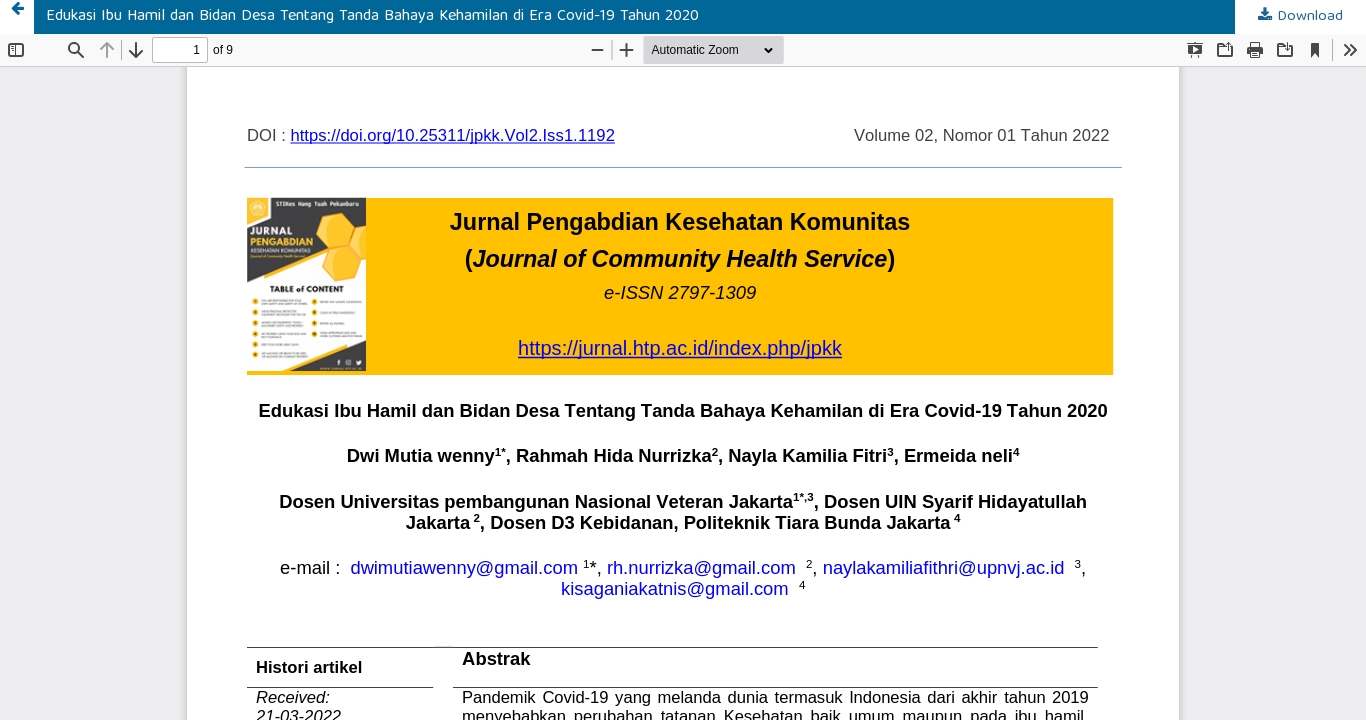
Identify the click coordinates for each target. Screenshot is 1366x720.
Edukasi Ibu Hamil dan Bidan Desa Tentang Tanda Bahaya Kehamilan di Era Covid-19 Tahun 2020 (372, 17)
